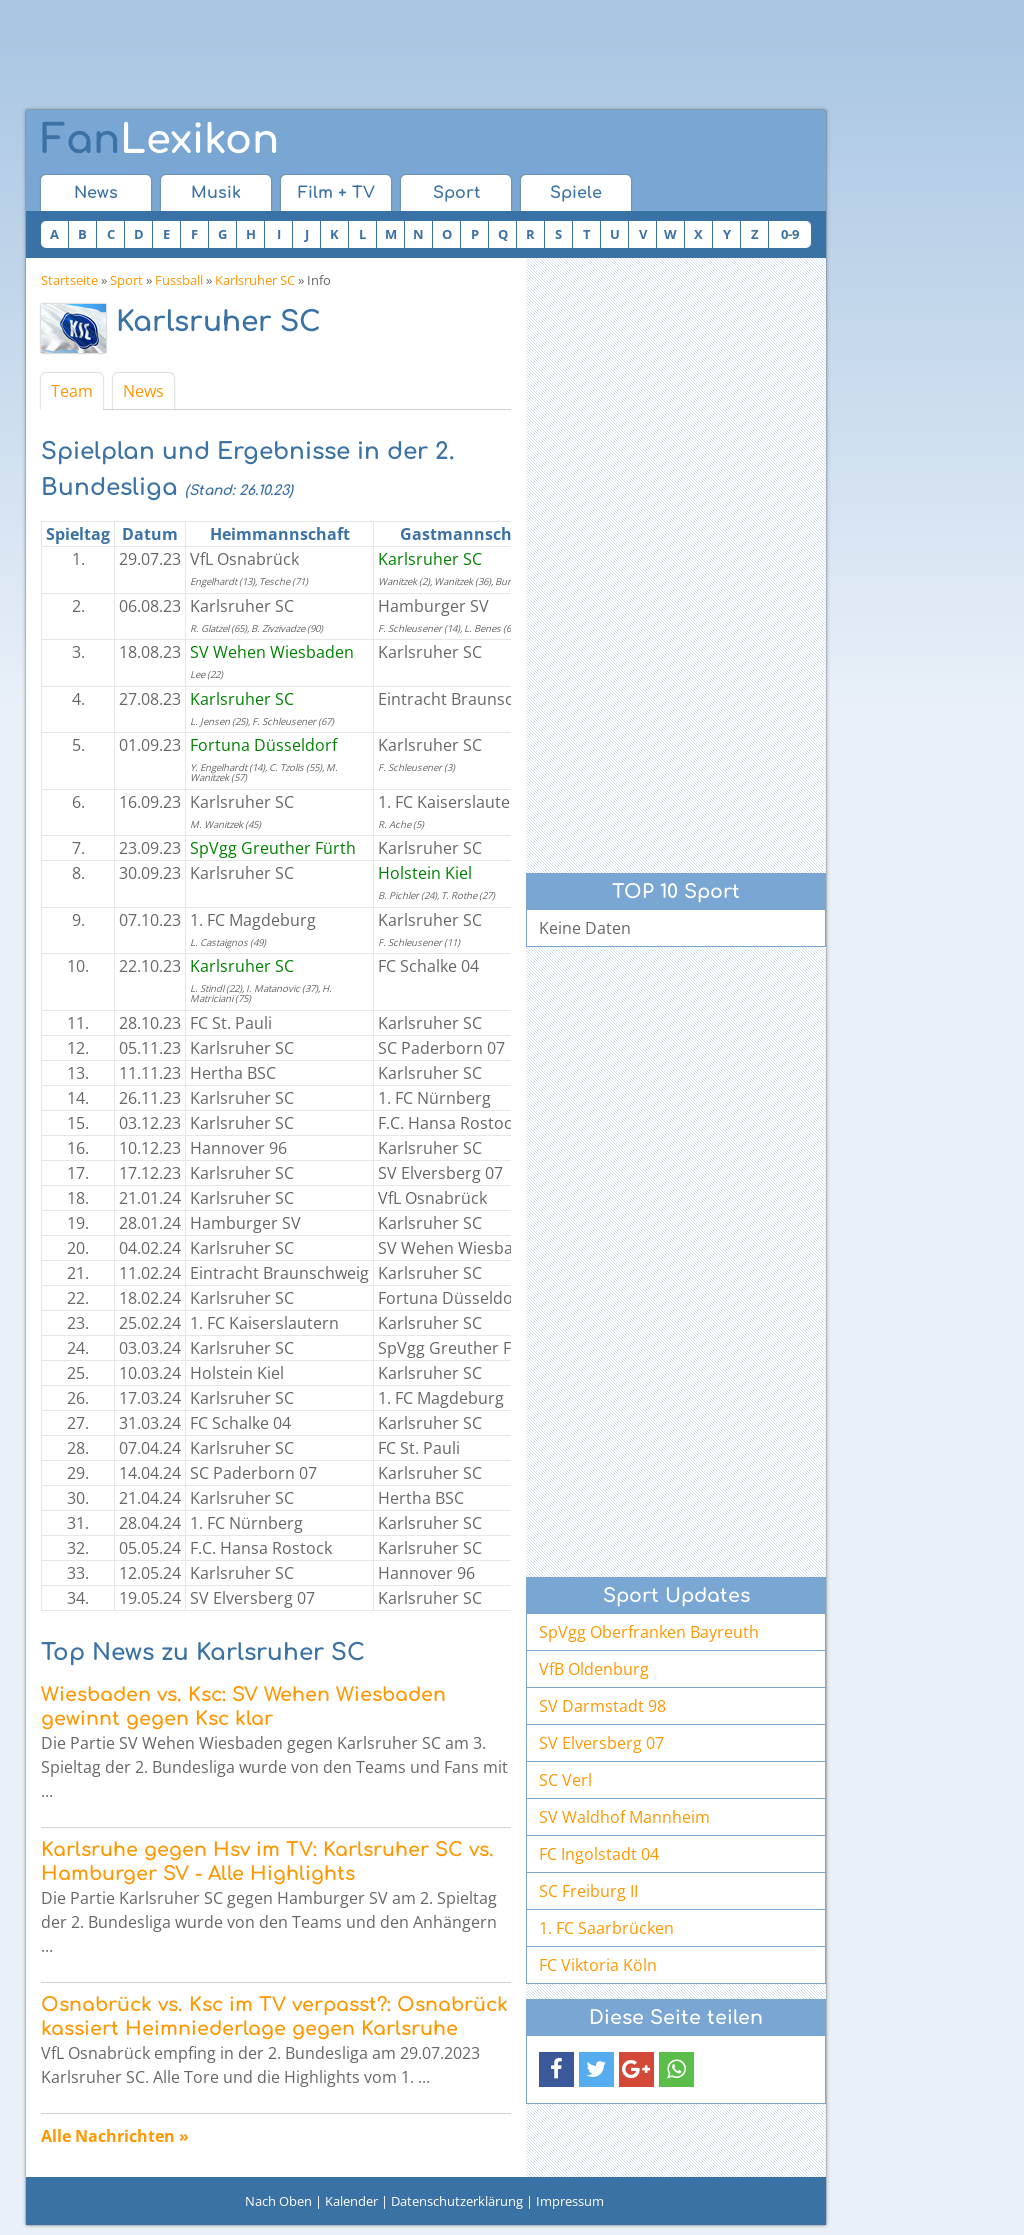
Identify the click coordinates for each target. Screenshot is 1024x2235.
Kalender (351, 2201)
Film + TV (336, 193)
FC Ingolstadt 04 (599, 1854)
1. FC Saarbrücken (606, 1928)
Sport (456, 193)
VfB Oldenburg (594, 1669)
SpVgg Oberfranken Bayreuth (649, 1632)
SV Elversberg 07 (601, 1743)
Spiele (576, 193)
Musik (216, 193)
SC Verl (565, 1780)
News (96, 193)
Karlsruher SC (255, 280)
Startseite (69, 280)
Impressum (570, 2201)
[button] (556, 2069)
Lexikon (160, 140)
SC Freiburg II (588, 1891)
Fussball (179, 280)
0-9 (790, 234)
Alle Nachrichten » (115, 2136)
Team (72, 391)
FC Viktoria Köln (598, 1965)
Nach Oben (278, 2201)
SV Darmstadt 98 (602, 1706)
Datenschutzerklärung (457, 2201)
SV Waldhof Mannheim (624, 1817)
